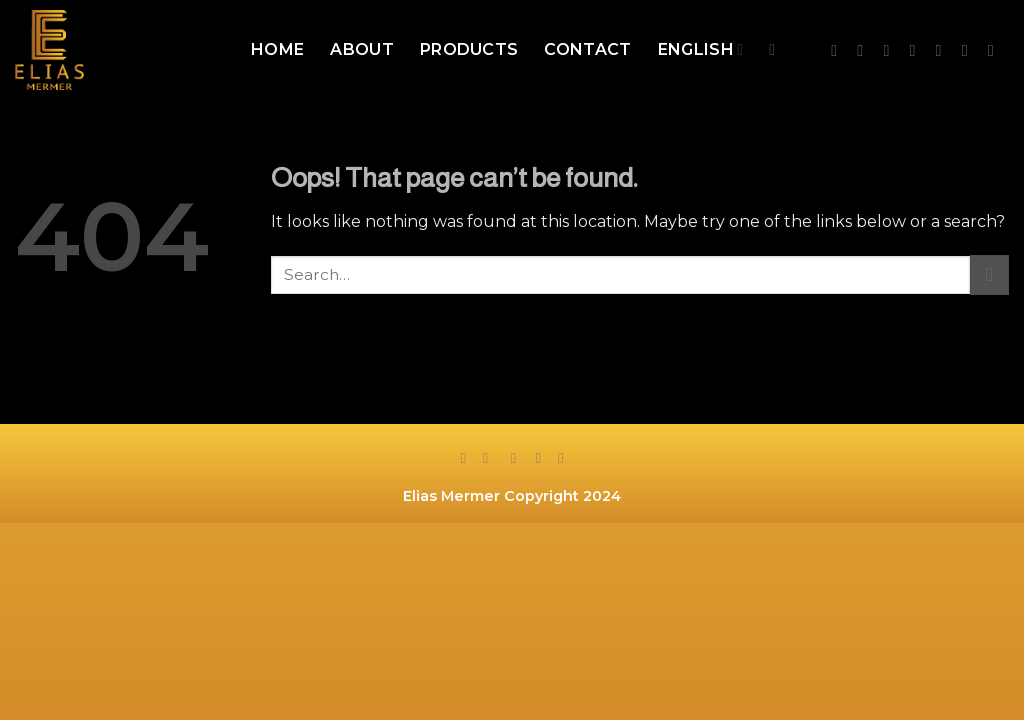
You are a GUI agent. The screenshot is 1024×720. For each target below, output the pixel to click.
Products (469, 49)
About (362, 49)
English (701, 50)
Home (277, 49)
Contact (587, 49)
